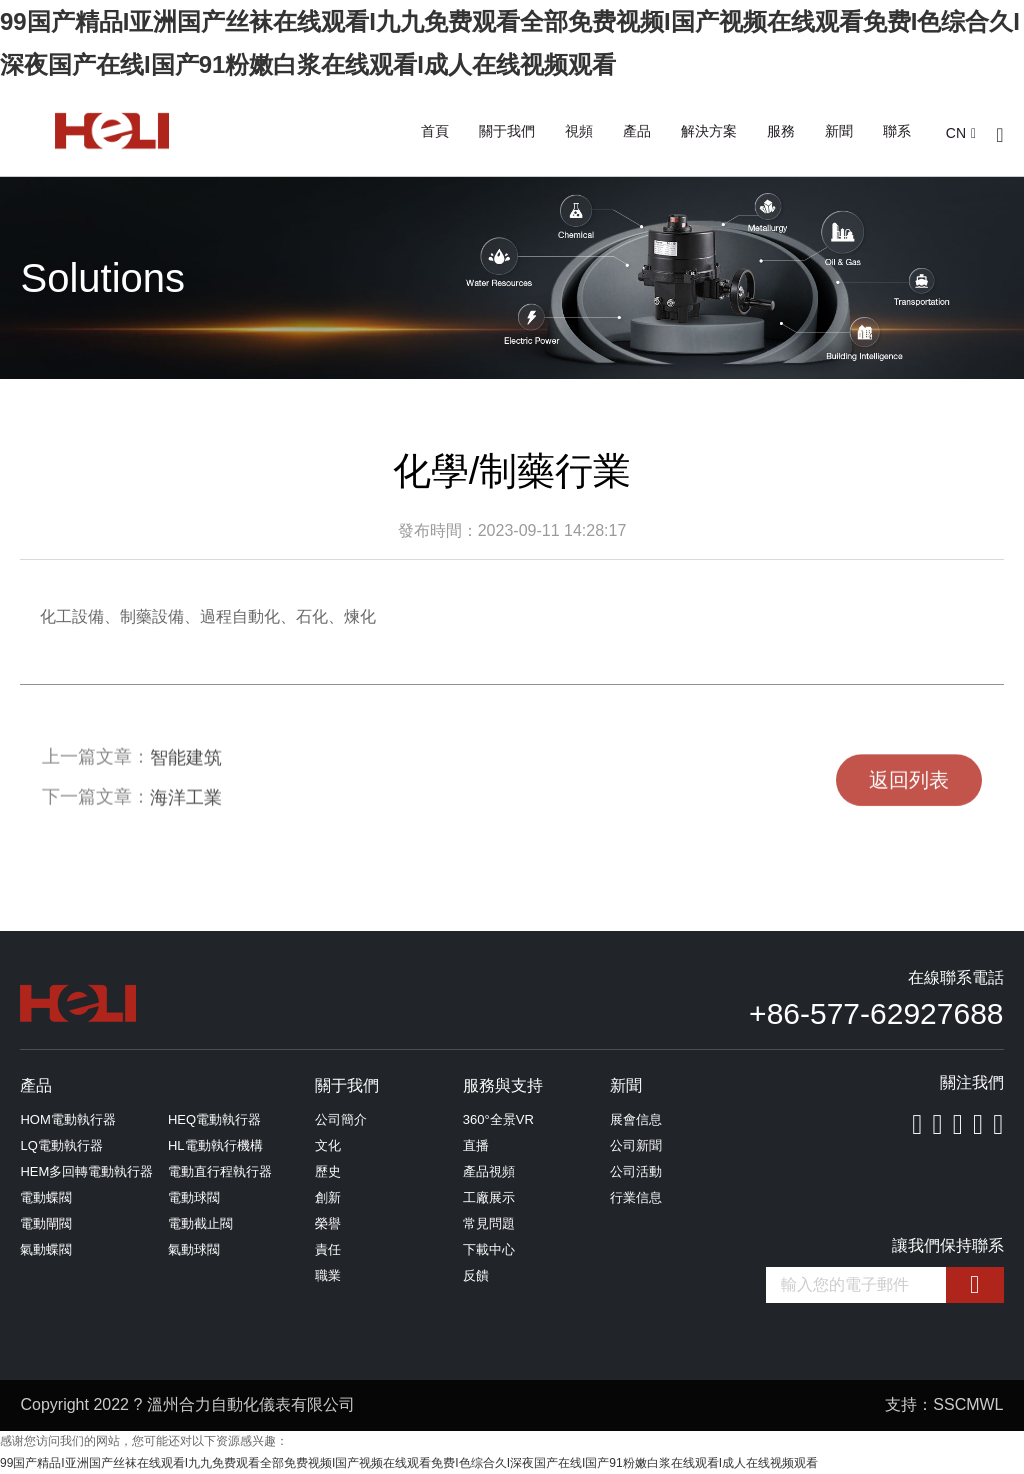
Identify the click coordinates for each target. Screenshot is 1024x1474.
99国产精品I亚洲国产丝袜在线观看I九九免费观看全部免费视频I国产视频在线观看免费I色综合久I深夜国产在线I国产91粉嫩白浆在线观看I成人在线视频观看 (409, 1463)
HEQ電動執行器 (214, 1119)
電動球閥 (194, 1197)
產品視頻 (489, 1171)
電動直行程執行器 (220, 1171)
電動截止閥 (200, 1223)
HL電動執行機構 (215, 1145)
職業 (328, 1275)
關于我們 (507, 131)
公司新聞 (636, 1145)
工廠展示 (489, 1197)
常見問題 (489, 1223)
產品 (637, 131)
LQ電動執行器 (61, 1145)
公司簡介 (341, 1119)
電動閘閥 (46, 1223)
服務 (781, 131)
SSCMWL (968, 1404)
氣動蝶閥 (46, 1249)
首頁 (435, 131)
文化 (328, 1145)
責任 (328, 1249)
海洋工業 (186, 812)
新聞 (839, 131)
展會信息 (636, 1119)
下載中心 (489, 1249)
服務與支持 (503, 1085)
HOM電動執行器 (67, 1119)
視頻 (579, 131)
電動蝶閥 (46, 1197)
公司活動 (636, 1171)
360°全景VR (498, 1119)
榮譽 (328, 1223)
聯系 (897, 131)
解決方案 (709, 131)
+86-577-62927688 (876, 1013)
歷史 (328, 1171)
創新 (328, 1197)
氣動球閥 (194, 1249)
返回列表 (909, 798)
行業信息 (636, 1197)
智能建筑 (186, 772)
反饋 (476, 1275)
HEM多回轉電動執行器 (86, 1171)
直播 (476, 1145)
